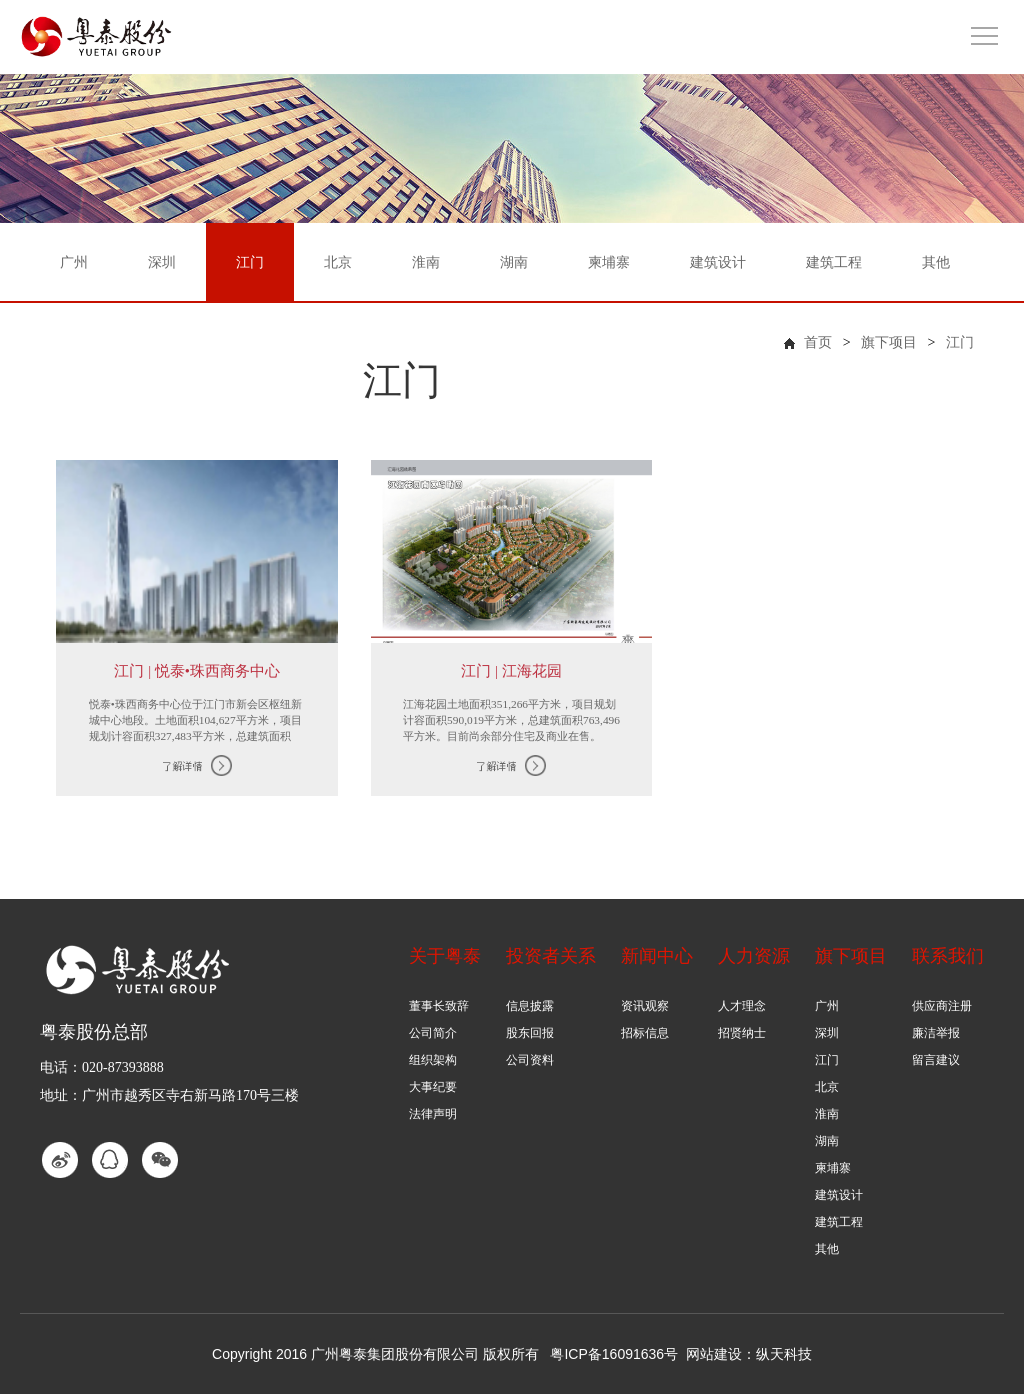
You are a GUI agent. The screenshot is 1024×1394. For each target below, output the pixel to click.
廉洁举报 (936, 1033)
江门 (960, 342)
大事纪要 (433, 1087)
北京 (827, 1087)
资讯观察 (645, 1006)
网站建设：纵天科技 (749, 1354)
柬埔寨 (833, 1168)
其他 (827, 1249)
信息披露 (530, 1006)
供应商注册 (942, 1006)
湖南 (827, 1141)
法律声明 (433, 1114)
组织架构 (433, 1060)
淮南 (827, 1114)
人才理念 (742, 1006)
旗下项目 (889, 342)
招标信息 (645, 1033)
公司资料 (530, 1060)
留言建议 (936, 1060)
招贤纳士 (742, 1033)
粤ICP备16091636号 (614, 1354)
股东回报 (530, 1033)
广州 (827, 1006)
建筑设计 (839, 1195)
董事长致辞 (439, 1006)
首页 (818, 342)
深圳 (827, 1033)
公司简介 (433, 1033)
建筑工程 (839, 1222)
